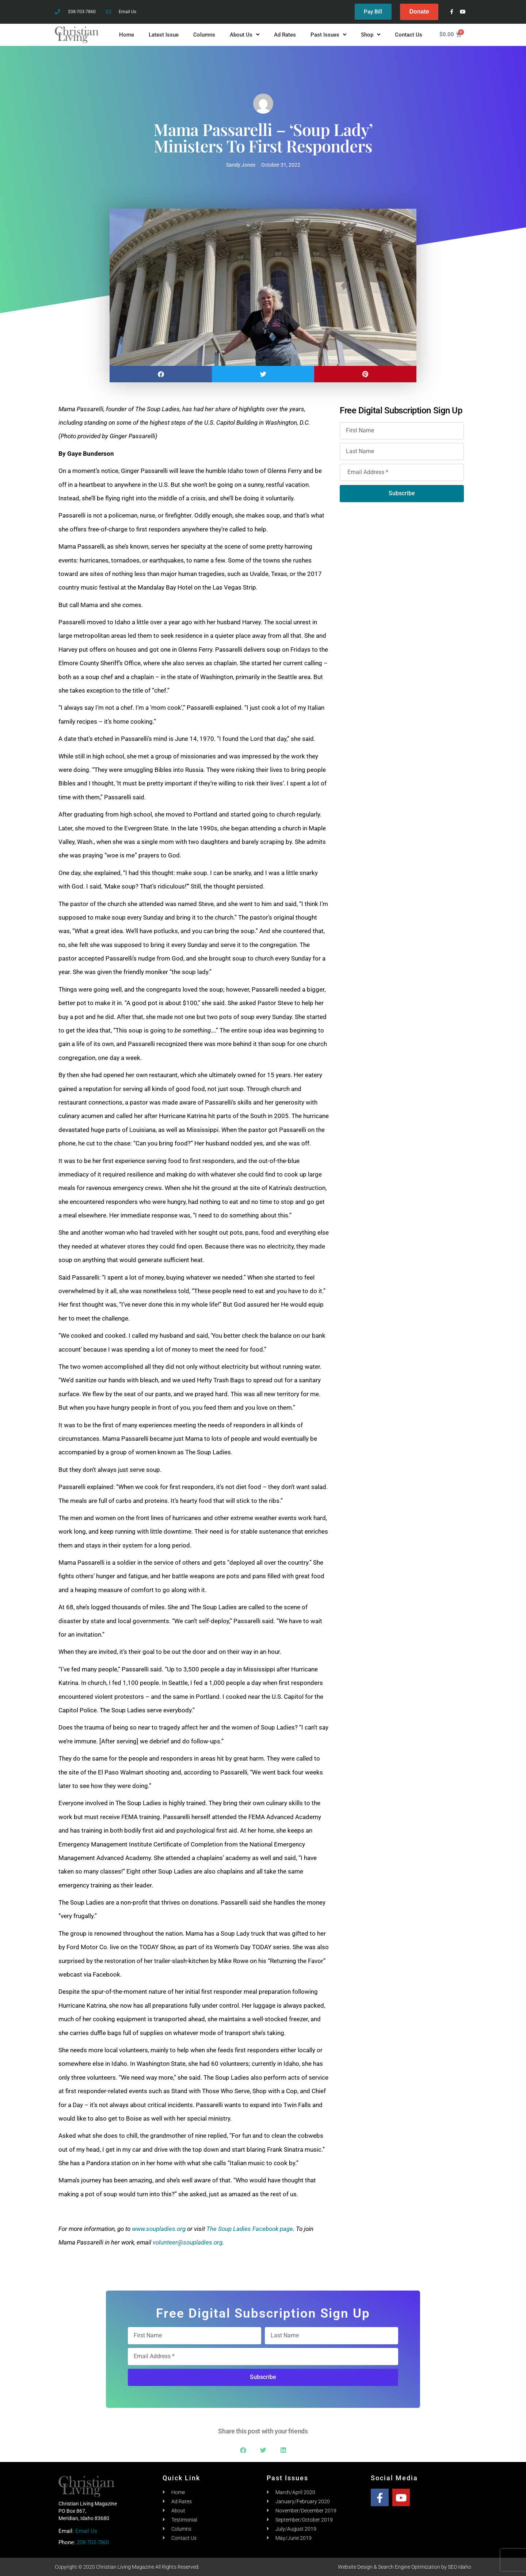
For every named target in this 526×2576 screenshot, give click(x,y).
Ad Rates (285, 34)
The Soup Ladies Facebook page (249, 2228)
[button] (161, 374)
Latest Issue (164, 34)
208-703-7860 (93, 2542)
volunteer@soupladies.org (187, 2242)
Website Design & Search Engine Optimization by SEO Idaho (404, 2567)
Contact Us (408, 34)
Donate (419, 11)
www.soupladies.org (159, 2228)
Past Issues (328, 35)
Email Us (86, 2531)
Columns (204, 34)
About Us (244, 35)
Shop (370, 35)
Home (126, 34)
